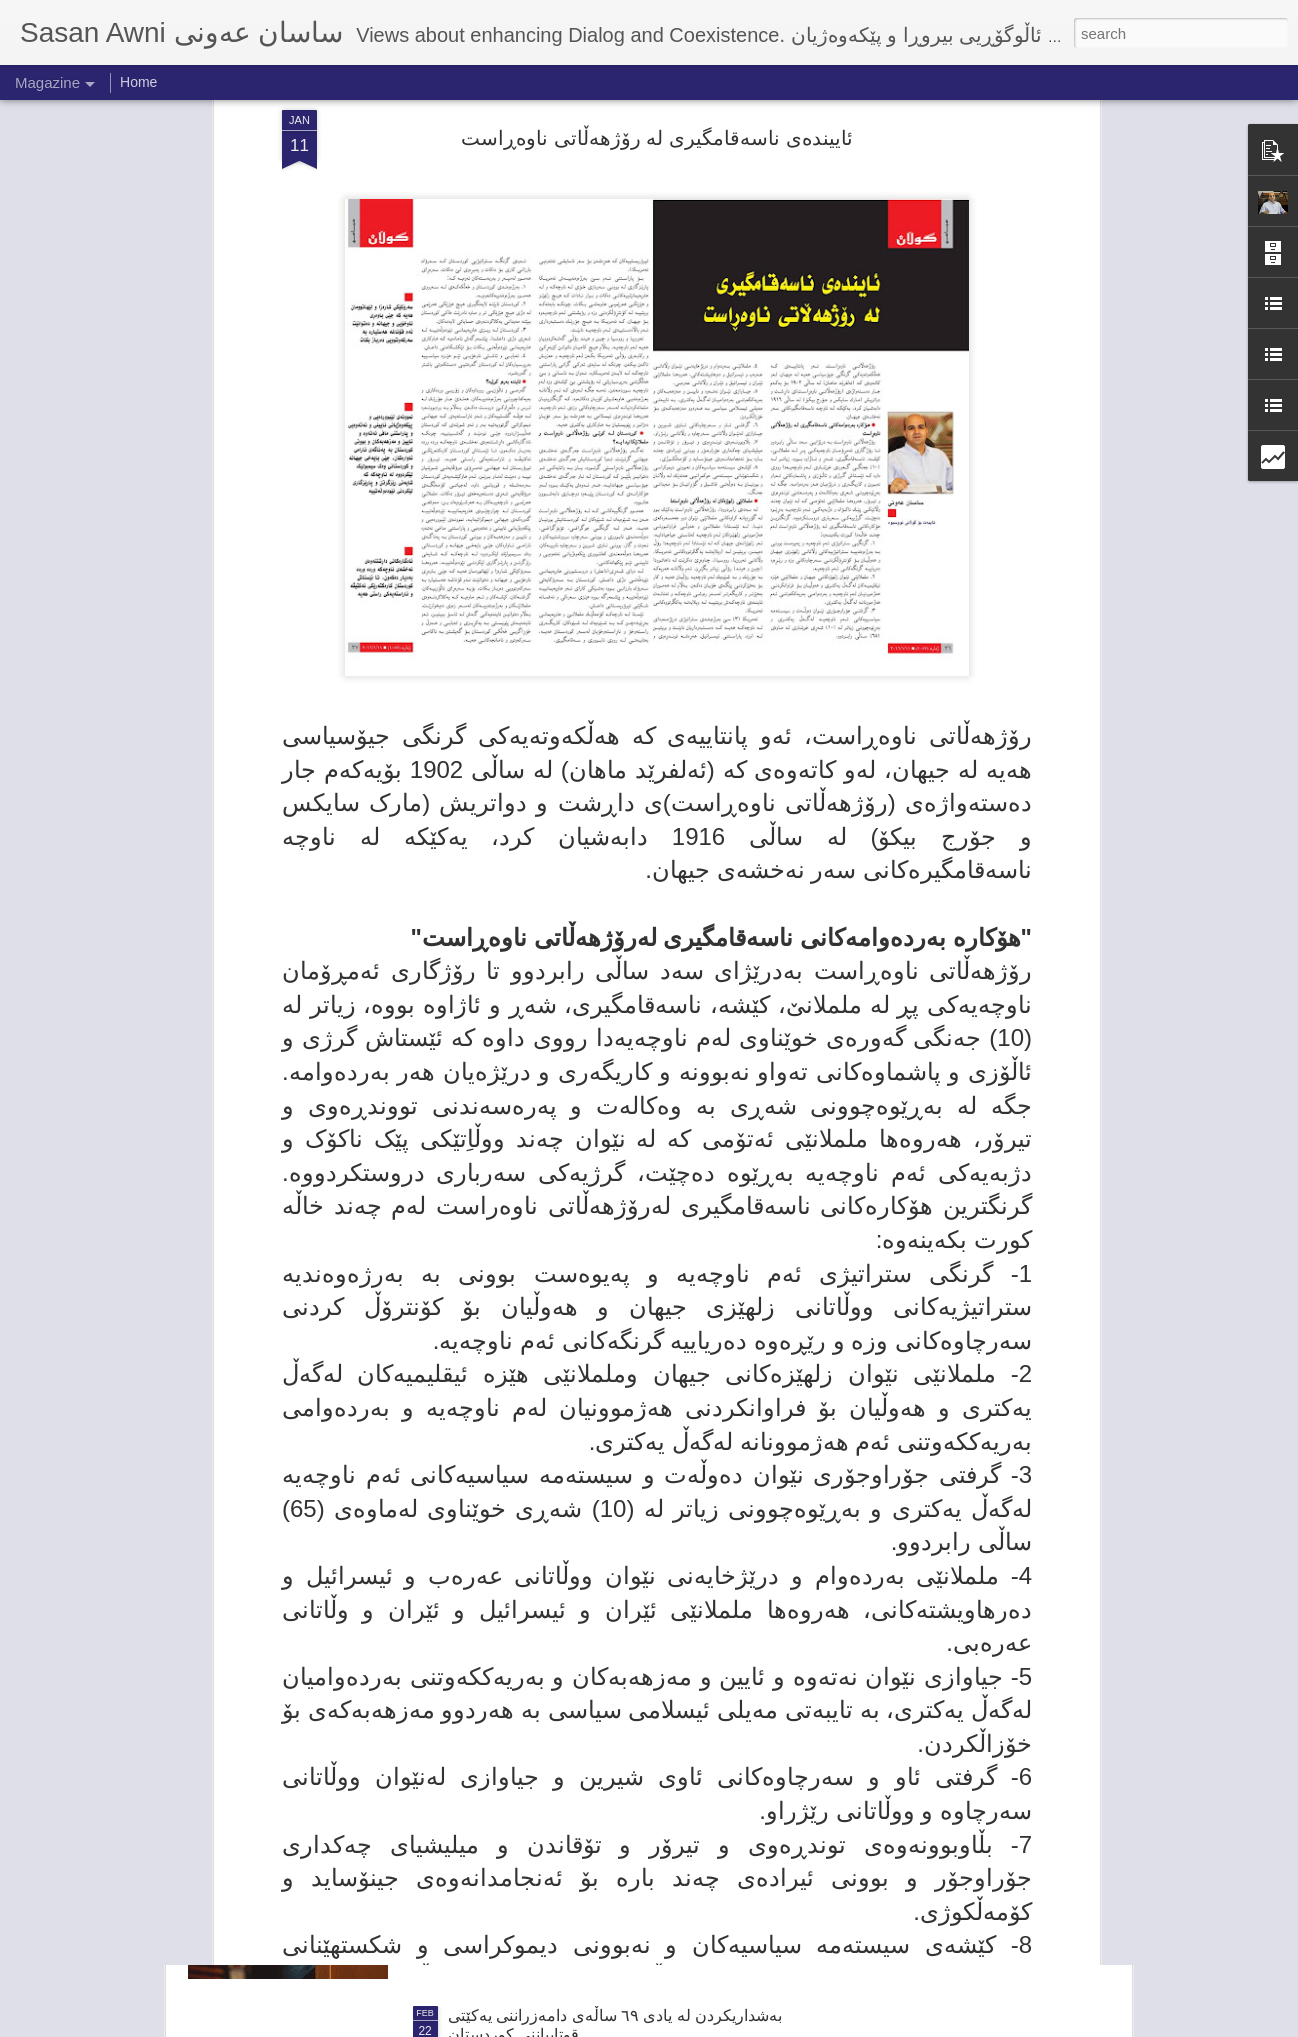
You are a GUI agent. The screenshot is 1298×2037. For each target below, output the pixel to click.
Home (138, 82)
